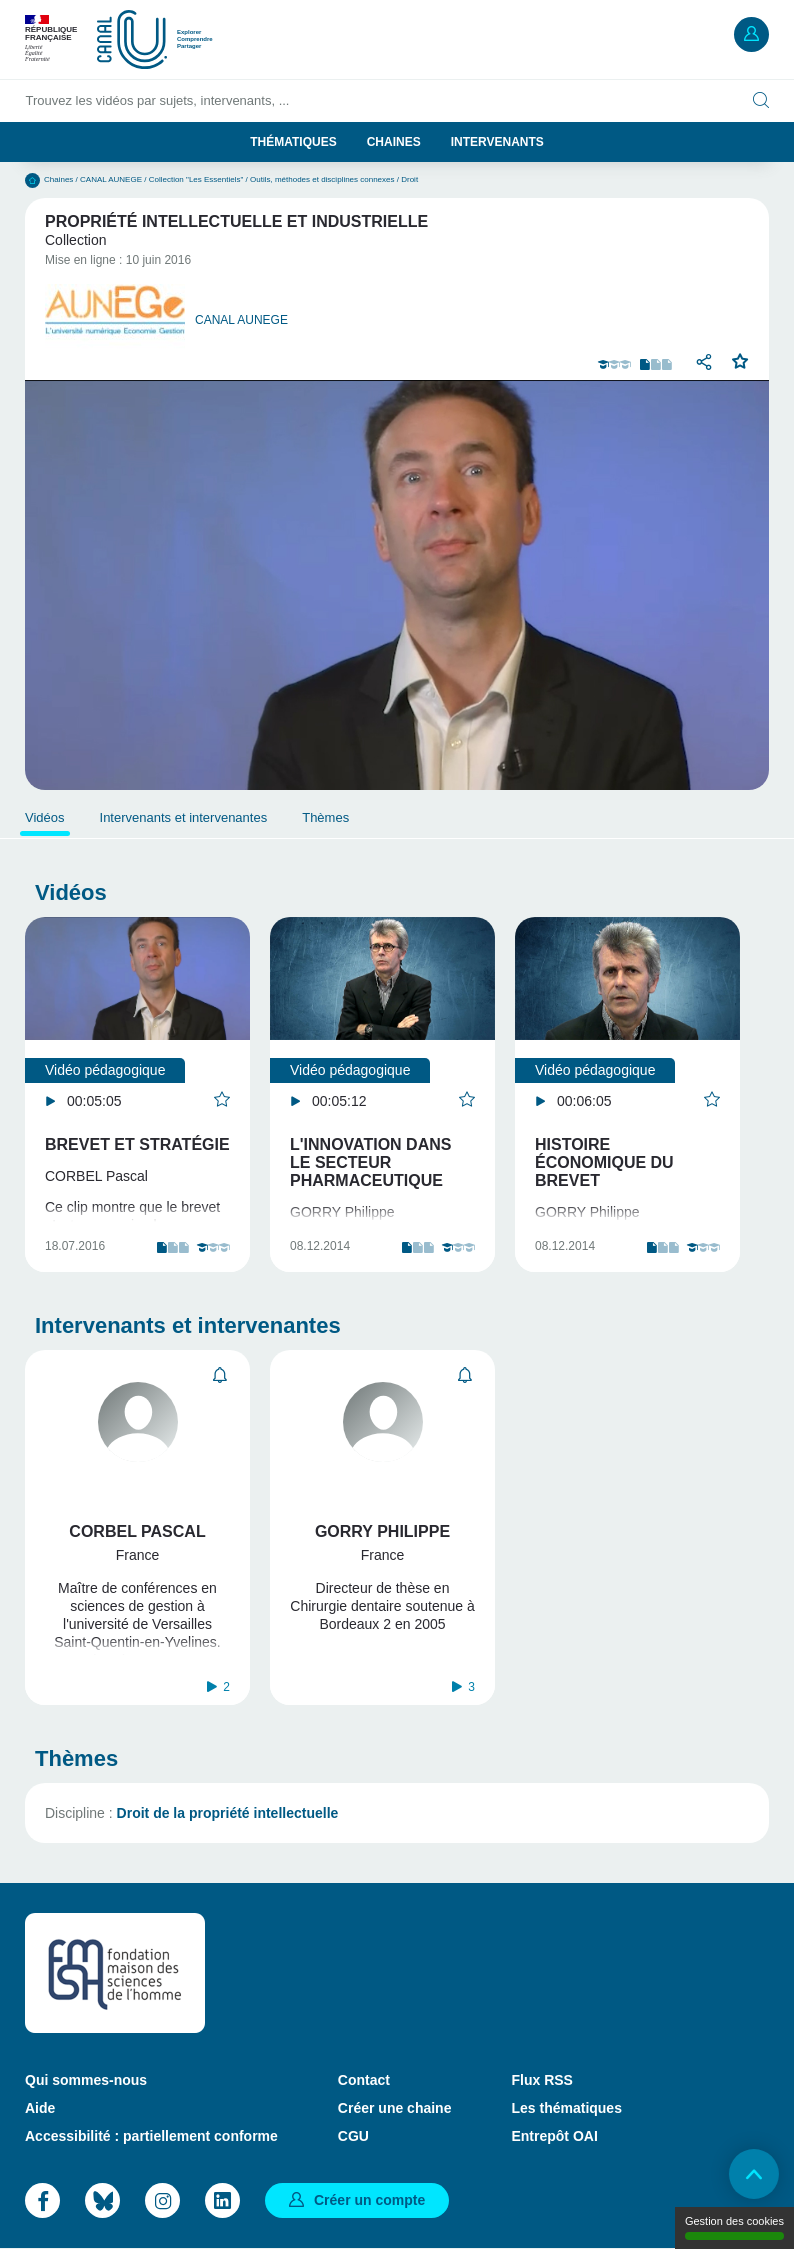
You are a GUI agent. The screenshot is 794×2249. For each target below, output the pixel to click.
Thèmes (325, 817)
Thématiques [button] (293, 142)
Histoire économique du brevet (604, 1162)
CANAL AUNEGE (111, 179)
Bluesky (102, 2200)
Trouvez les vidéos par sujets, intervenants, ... (158, 100)
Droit (409, 179)
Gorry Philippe (382, 1531)
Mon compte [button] (751, 34)
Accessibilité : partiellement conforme (151, 2136)
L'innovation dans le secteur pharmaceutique (370, 1162)
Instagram (162, 2200)
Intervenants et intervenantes (184, 817)
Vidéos (45, 817)
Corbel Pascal (137, 1531)
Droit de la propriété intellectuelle (228, 1813)
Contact (364, 2080)
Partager (704, 362)
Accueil (32, 180)
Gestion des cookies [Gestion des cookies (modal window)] (734, 2227)
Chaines (394, 142)
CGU (353, 2136)
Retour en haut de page (754, 2174)
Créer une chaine (395, 2108)
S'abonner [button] (220, 1375)
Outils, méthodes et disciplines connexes (322, 179)
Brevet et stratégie (137, 1144)
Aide (40, 2108)
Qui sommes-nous (86, 2080)
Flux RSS (541, 2080)
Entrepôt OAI (554, 2136)
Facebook (42, 2200)
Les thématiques (566, 2108)
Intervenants (497, 142)
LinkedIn (222, 2200)
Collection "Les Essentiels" (196, 179)
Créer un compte (369, 2200)
